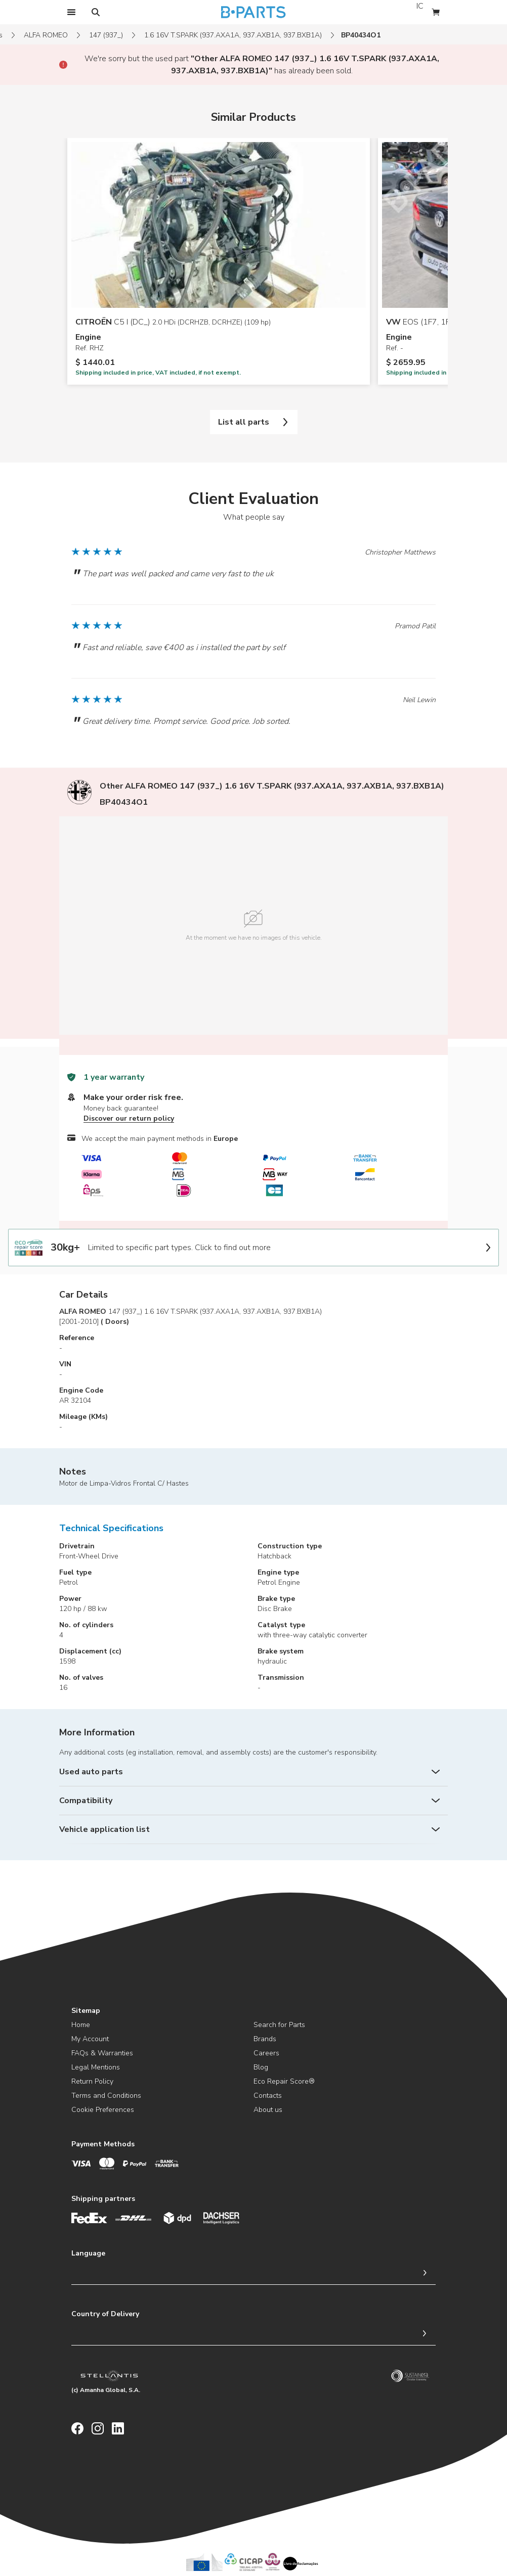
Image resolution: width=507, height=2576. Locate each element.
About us (268, 2109)
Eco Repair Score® (284, 2081)
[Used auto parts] (253, 1772)
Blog (261, 2067)
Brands (265, 2039)
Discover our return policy (128, 1118)
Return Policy (92, 2081)
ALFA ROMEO (46, 35)
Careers (266, 2053)
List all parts (253, 422)
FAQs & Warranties (102, 2053)
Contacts (268, 2095)
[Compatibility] (253, 1800)
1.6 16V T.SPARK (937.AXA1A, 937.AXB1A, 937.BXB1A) (233, 35)
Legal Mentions (95, 2067)
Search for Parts (279, 2025)
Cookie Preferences (102, 2109)
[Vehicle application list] (253, 1829)
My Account (90, 2039)
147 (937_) (106, 35)
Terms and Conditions (106, 2095)
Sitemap (85, 2010)
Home (80, 2025)
